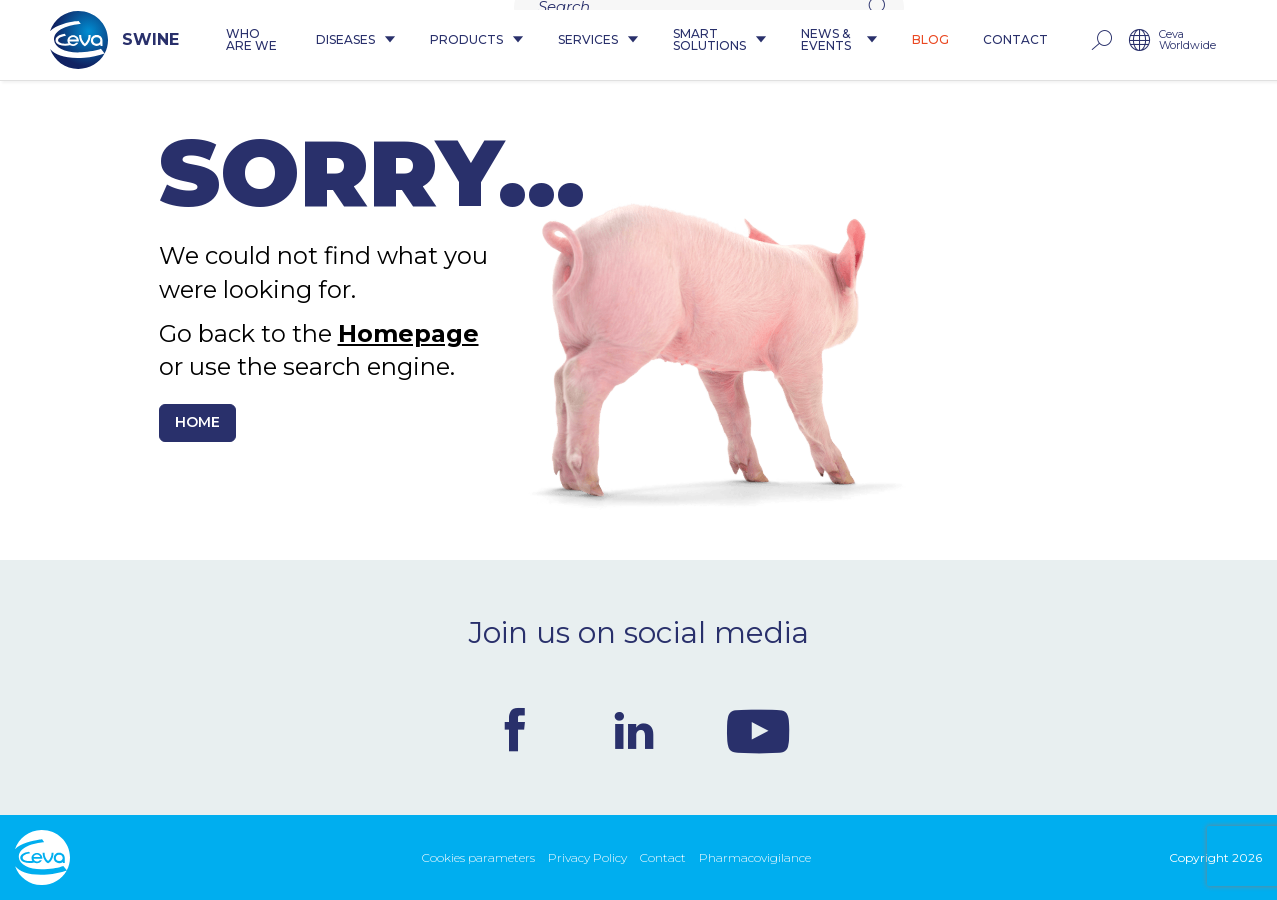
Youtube (758, 730)
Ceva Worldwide (1222, 40)
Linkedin (634, 730)
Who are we (222, 40)
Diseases (339, 40)
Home (197, 422)
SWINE (79, 40)
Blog (965, 40)
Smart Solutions (715, 40)
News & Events (861, 40)
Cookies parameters (478, 857)
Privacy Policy (587, 857)
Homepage (408, 333)
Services (581, 40)
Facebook (515, 730)
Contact (1050, 40)
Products (460, 40)
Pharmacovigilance (755, 857)
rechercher (1136, 40)
